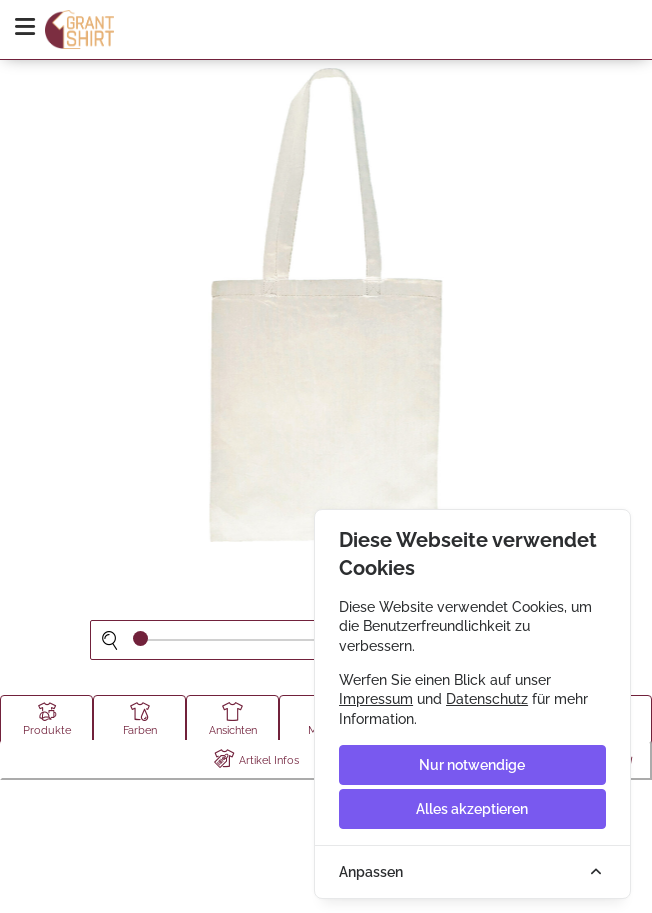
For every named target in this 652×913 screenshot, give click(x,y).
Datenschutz (487, 699)
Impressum (376, 699)
